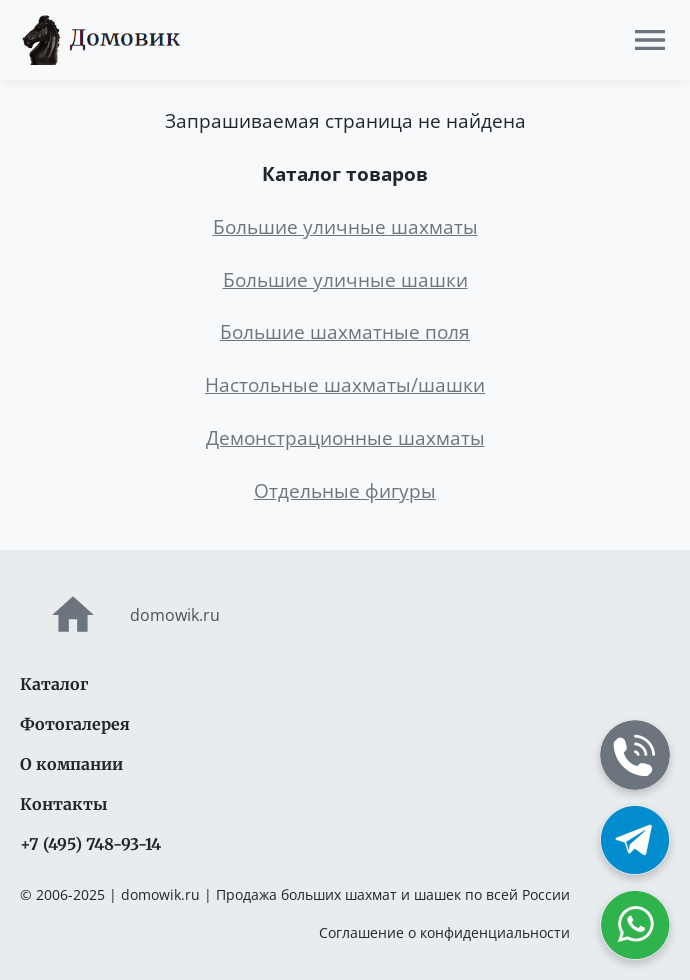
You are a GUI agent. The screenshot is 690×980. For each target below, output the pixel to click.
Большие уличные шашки (345, 279)
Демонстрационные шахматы (345, 437)
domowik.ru (120, 615)
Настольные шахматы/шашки (345, 384)
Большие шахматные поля (345, 331)
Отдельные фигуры (345, 490)
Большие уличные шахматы (345, 226)
